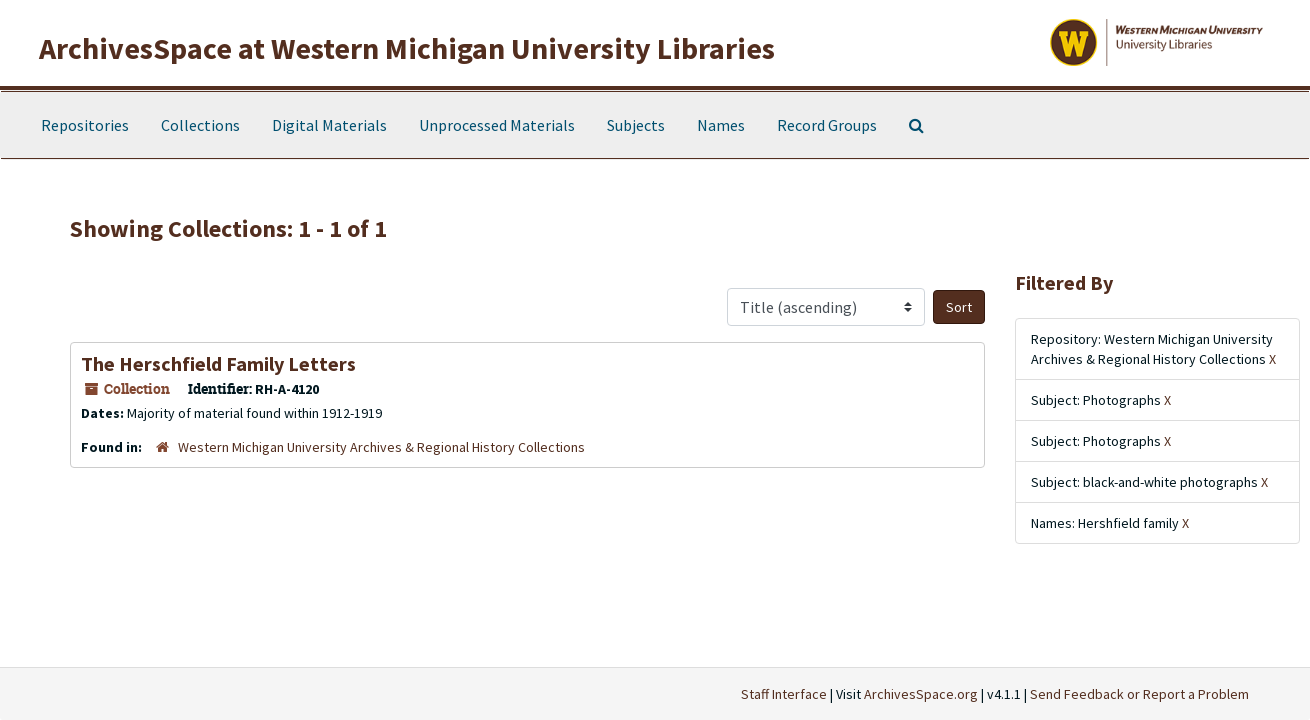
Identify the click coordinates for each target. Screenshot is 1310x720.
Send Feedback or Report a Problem (1139, 694)
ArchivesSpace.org (921, 694)
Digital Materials (329, 125)
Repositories (85, 125)
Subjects (636, 125)
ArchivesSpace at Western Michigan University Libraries (407, 48)
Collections (200, 125)
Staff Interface (784, 694)
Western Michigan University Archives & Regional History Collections (381, 447)
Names (721, 125)
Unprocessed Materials (497, 125)
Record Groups (827, 125)
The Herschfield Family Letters (218, 363)
